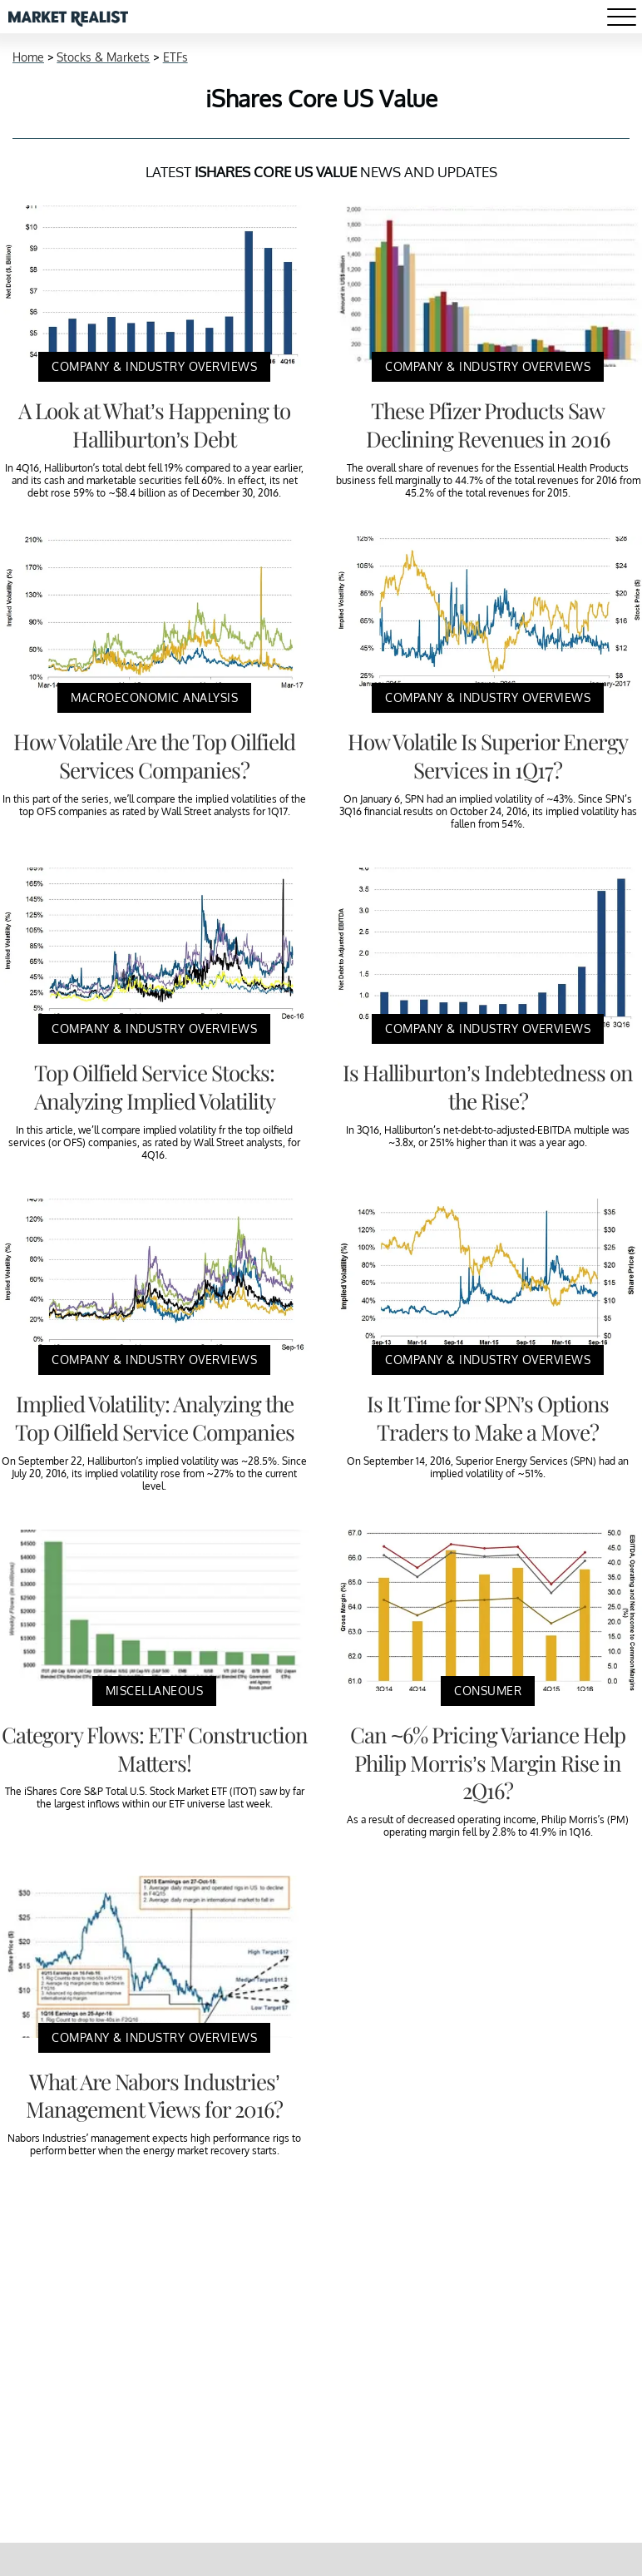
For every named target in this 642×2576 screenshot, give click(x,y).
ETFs (175, 57)
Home (28, 57)
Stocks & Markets (103, 57)
